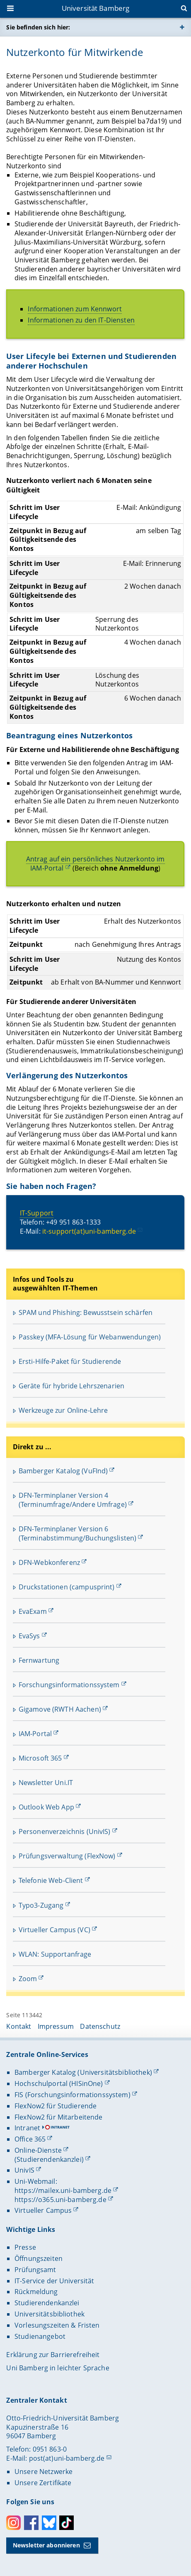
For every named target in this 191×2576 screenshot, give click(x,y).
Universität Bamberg (96, 8)
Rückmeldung (36, 2291)
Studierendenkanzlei (47, 2302)
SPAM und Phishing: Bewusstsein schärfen (85, 1312)
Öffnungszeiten (39, 2258)
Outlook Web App (46, 1807)
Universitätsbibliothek (50, 2314)
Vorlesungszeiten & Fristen (57, 2325)
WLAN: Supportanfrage (55, 1954)
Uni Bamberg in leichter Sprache (57, 2367)
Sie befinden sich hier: (38, 27)
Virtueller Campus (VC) (54, 1929)
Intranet (27, 2127)
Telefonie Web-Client (51, 1880)
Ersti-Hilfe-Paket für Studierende (70, 1361)
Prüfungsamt (35, 2269)
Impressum (56, 2026)
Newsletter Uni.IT (46, 1782)
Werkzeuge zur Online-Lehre (63, 1410)
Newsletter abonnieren (46, 2545)
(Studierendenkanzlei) (49, 2159)
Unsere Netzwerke (44, 2471)
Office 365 (30, 2139)
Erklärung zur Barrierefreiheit (52, 2354)
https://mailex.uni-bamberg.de (63, 2190)
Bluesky (49, 2522)
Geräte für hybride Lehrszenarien (71, 1385)
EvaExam (33, 1611)
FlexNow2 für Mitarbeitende (59, 2117)
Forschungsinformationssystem (69, 1684)
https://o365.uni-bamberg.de (60, 2199)
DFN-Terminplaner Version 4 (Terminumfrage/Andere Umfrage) (73, 1500)
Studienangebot (40, 2336)
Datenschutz (100, 2026)
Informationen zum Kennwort (75, 309)
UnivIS (24, 2170)
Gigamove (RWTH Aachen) (60, 1709)
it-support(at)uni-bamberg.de (89, 1231)
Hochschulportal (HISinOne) (59, 2083)
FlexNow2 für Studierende (56, 2105)
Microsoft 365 (40, 1758)
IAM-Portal (35, 1733)
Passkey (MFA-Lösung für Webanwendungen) (90, 1336)
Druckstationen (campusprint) (67, 1586)
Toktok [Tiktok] (66, 2522)
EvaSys (29, 1635)
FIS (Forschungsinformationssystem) (73, 2094)
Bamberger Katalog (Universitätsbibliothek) (83, 2072)
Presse (25, 2247)
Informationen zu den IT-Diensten (81, 320)
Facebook (31, 2522)
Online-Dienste (38, 2150)
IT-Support (36, 1213)
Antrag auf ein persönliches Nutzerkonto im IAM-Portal (95, 863)
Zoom (28, 1978)
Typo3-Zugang (41, 1905)
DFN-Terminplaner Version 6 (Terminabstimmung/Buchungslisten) (78, 1533)
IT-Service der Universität (54, 2280)
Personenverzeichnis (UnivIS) (65, 1831)
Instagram (13, 2522)
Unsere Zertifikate (43, 2482)
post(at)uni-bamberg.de (67, 2458)
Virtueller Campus (43, 2210)
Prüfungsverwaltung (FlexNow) (67, 1855)
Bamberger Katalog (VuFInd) (63, 1470)
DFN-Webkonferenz (49, 1562)
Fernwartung (39, 1660)
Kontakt (18, 2026)
